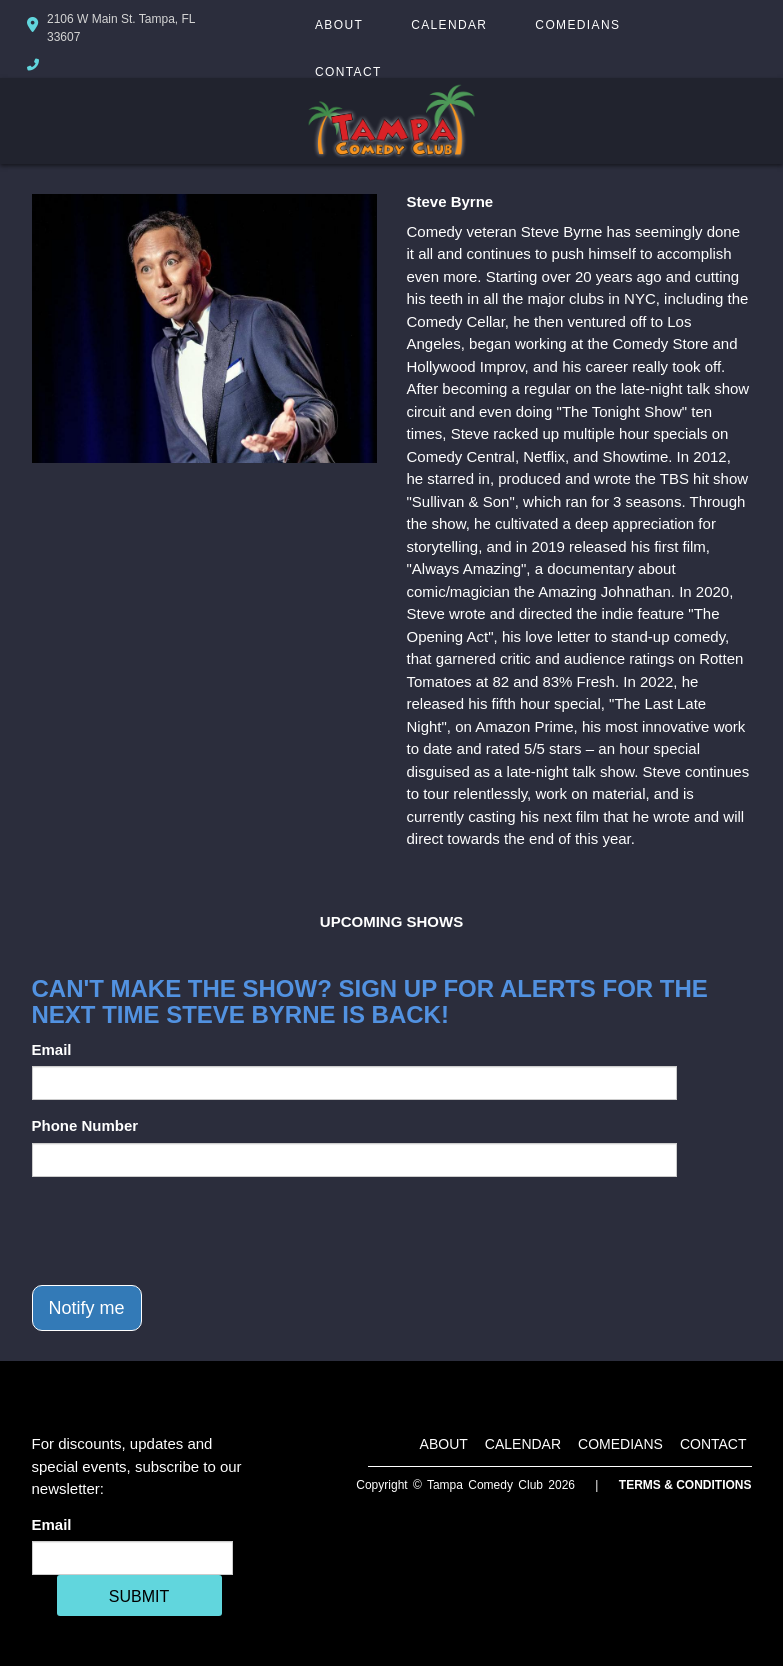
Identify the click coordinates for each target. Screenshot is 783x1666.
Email (52, 1049)
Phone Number (85, 1125)
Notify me (87, 1308)
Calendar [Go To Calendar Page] (449, 25)
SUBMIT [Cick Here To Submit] (139, 1596)
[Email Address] (132, 1558)
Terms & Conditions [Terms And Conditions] (685, 1485)
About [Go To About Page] (339, 25)
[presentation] (184, 1231)
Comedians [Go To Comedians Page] (577, 25)
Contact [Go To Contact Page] (348, 72)
